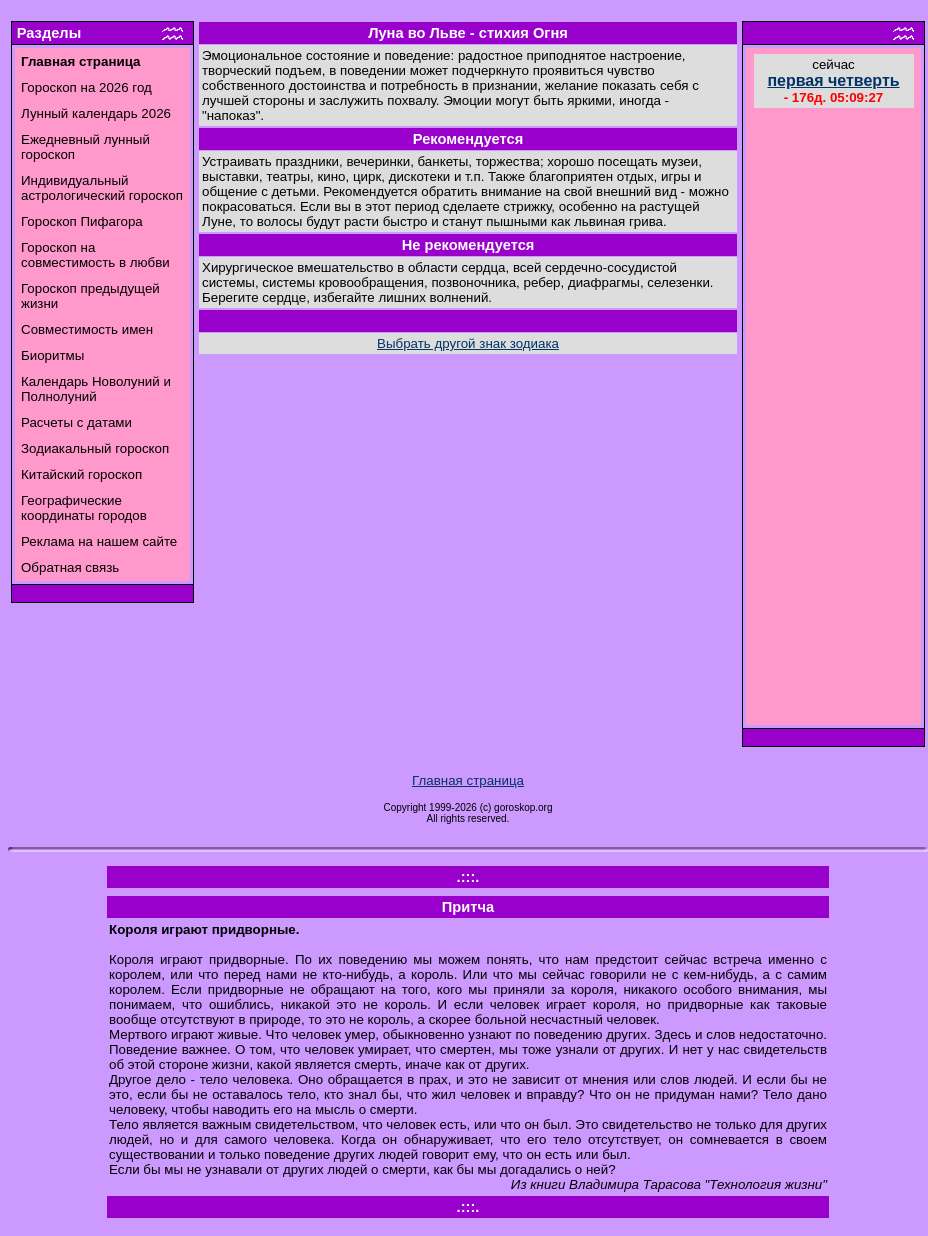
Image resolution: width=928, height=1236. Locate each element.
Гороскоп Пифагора (82, 221)
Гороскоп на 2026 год (86, 87)
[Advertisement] (834, 419)
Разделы (49, 33)
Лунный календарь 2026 (96, 113)
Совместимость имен (87, 329)
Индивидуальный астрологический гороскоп (102, 188)
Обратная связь (70, 567)
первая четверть (833, 80)
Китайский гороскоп (81, 474)
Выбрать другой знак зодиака (468, 343)
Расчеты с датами (76, 422)
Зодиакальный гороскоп (95, 448)
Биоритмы (52, 355)
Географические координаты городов (84, 508)
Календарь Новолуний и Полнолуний (96, 389)
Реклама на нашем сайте (99, 541)
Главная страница (468, 780)
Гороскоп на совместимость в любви (95, 255)
